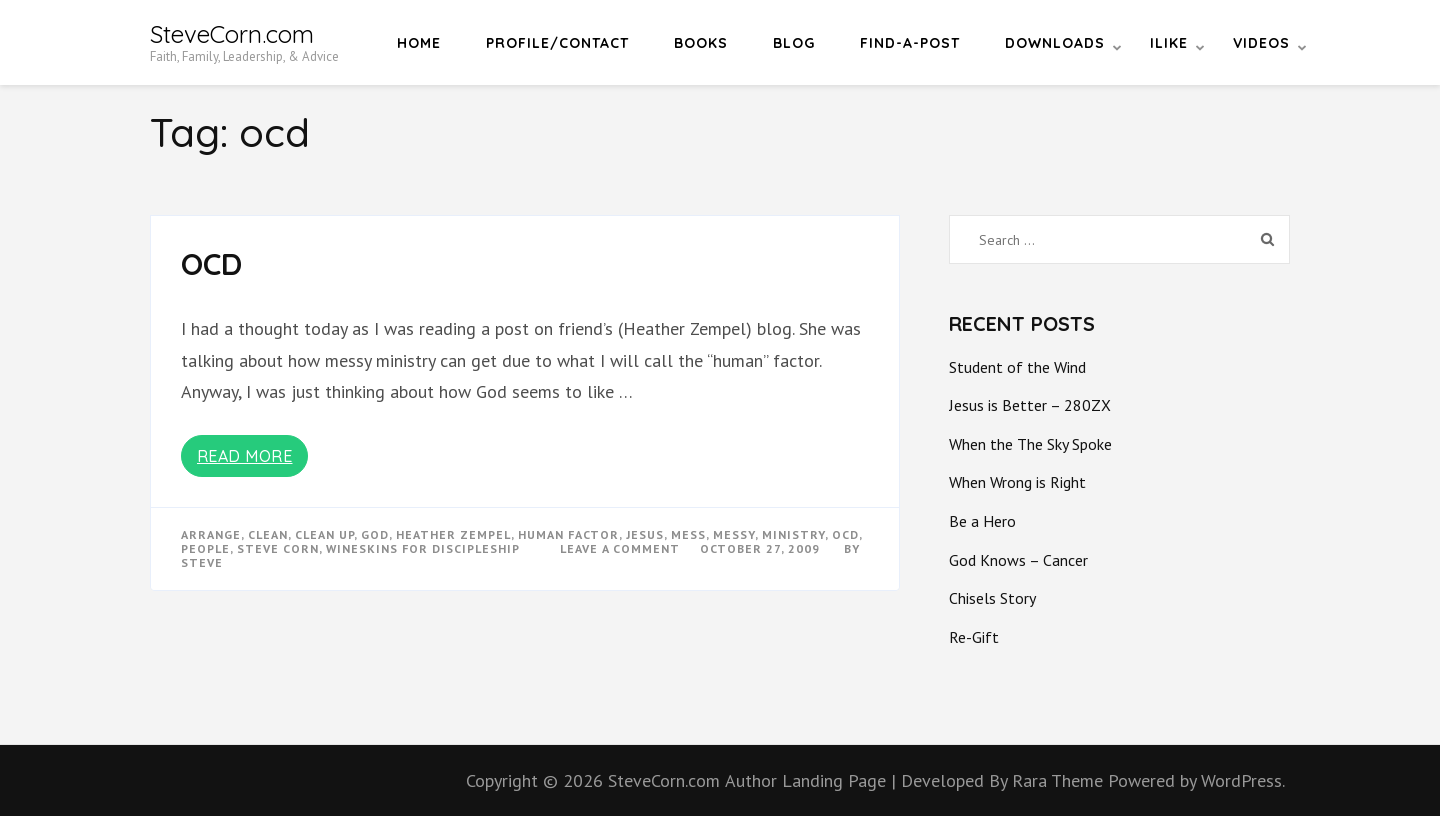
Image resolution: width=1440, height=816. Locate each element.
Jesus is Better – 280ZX (1030, 405)
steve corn (278, 548)
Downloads (1055, 43)
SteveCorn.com (232, 34)
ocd (845, 534)
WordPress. (1243, 780)
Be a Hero (982, 521)
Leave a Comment (620, 548)
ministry (793, 534)
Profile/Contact (557, 43)
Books (701, 43)
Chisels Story (992, 598)
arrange (211, 534)
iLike (1169, 43)
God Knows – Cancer (1018, 560)
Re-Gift (974, 637)
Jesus (645, 534)
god (375, 534)
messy (734, 534)
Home (419, 43)
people (205, 548)
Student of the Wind (1017, 367)
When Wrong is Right (1017, 482)
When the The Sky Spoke (1030, 444)
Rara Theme (1060, 780)
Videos (1261, 43)
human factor (568, 534)
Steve (202, 562)
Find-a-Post (910, 43)
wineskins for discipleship (423, 548)
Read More (245, 456)
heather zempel (453, 534)
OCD (211, 264)
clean (268, 534)
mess (688, 534)
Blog (794, 43)
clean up (324, 534)
